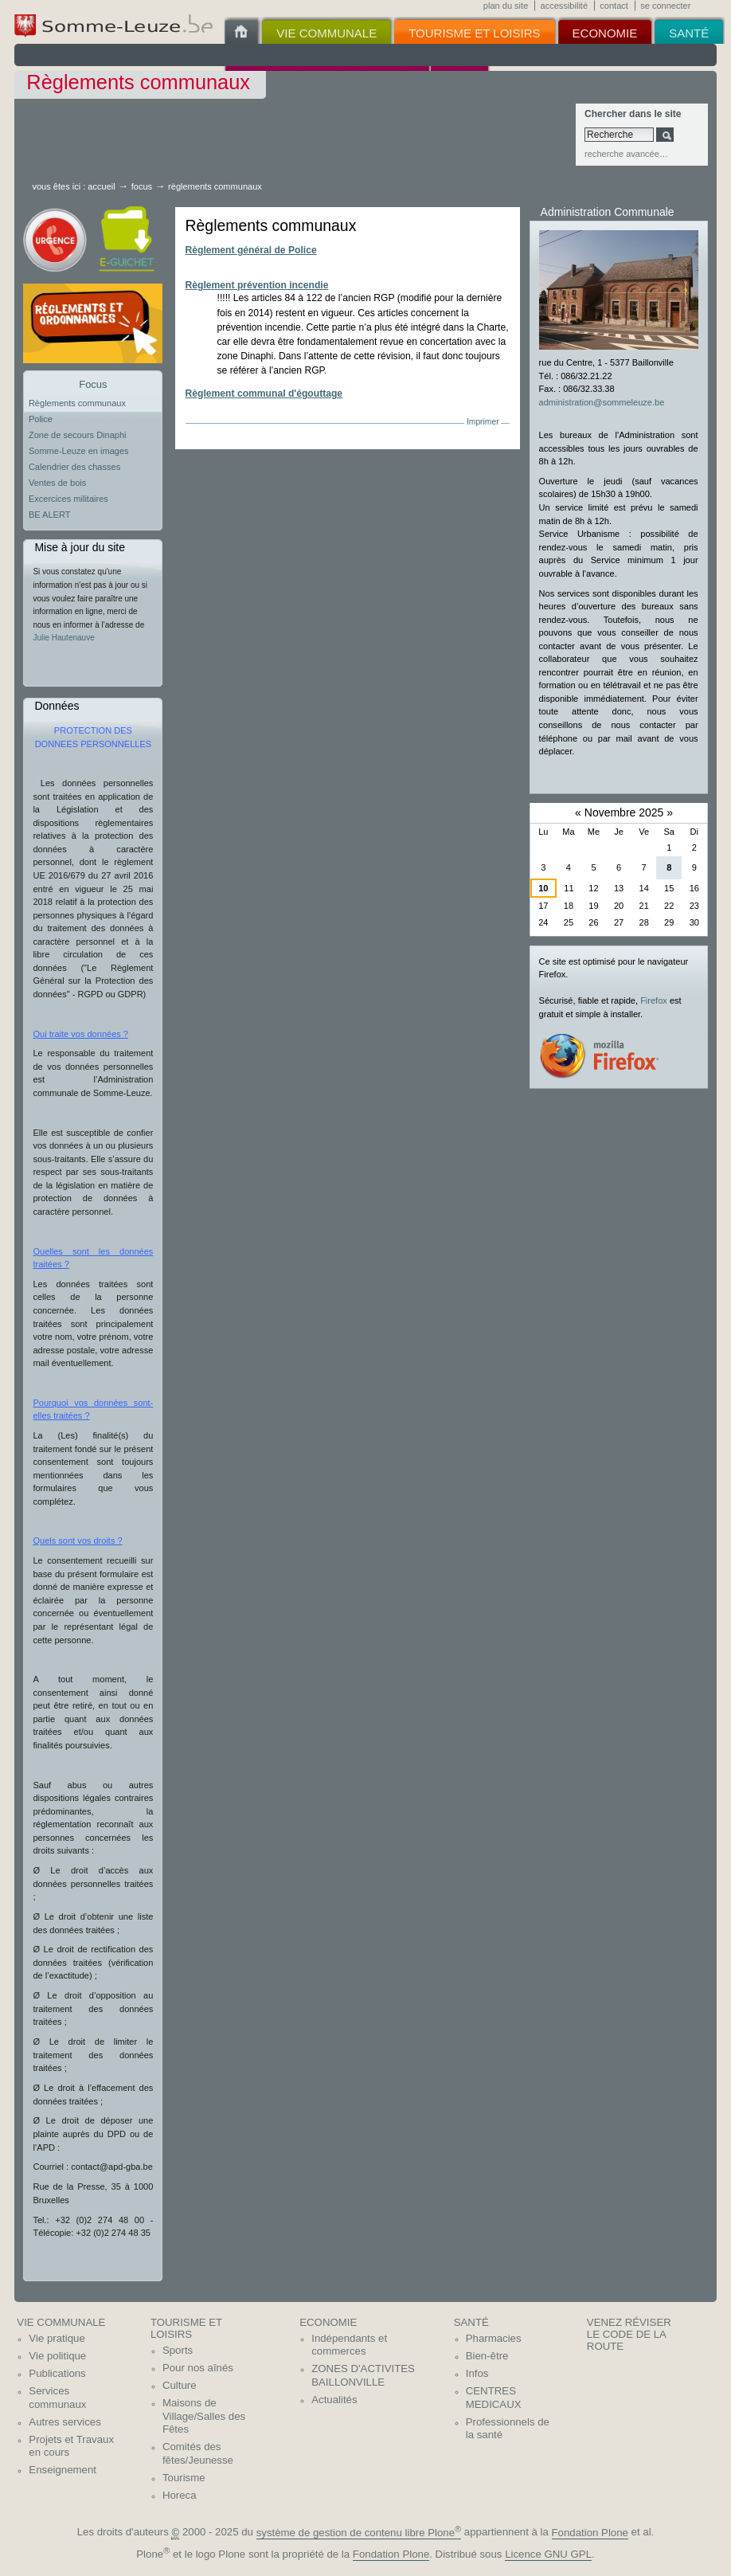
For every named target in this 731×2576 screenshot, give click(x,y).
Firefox (653, 1000)
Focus (141, 186)
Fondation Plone (590, 2533)
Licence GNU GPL (548, 2554)
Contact (614, 5)
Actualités (334, 2400)
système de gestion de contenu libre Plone (359, 2533)
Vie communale (61, 2322)
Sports (177, 2350)
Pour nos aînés (197, 2368)
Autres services (64, 2422)
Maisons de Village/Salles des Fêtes (203, 2416)
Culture (179, 2385)
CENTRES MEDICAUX (494, 2397)
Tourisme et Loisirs (186, 2328)
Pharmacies (494, 2338)
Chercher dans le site (632, 113)
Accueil (101, 186)
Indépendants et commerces (349, 2345)
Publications (57, 2373)
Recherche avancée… (626, 154)
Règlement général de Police (251, 250)
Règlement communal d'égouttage (264, 393)
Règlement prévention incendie (257, 285)
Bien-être (487, 2356)
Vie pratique (56, 2338)
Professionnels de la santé (507, 2428)
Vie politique (57, 2356)
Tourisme (183, 2478)
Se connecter (665, 5)
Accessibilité (564, 5)
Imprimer (483, 421)
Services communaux (57, 2397)
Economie (328, 2322)
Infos (477, 2373)
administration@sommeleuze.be (602, 402)
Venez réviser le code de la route (629, 2334)
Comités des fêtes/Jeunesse (197, 2453)
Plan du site (505, 5)
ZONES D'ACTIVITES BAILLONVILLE (363, 2375)
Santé (471, 2322)
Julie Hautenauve (63, 637)
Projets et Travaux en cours (71, 2446)
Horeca (179, 2495)
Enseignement (62, 2470)
